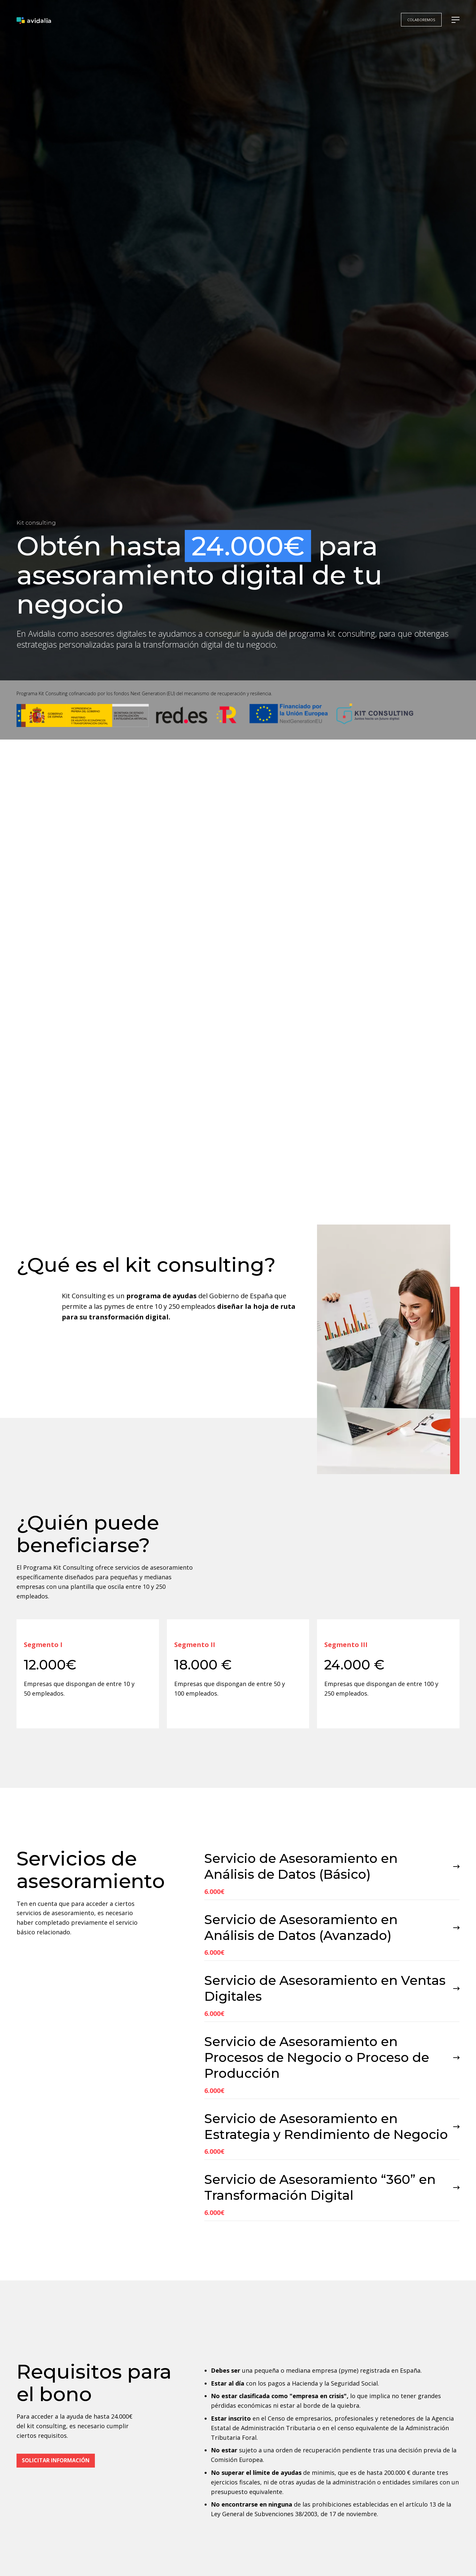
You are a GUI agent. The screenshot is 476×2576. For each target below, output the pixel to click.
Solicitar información (56, 2484)
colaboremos (420, 19)
